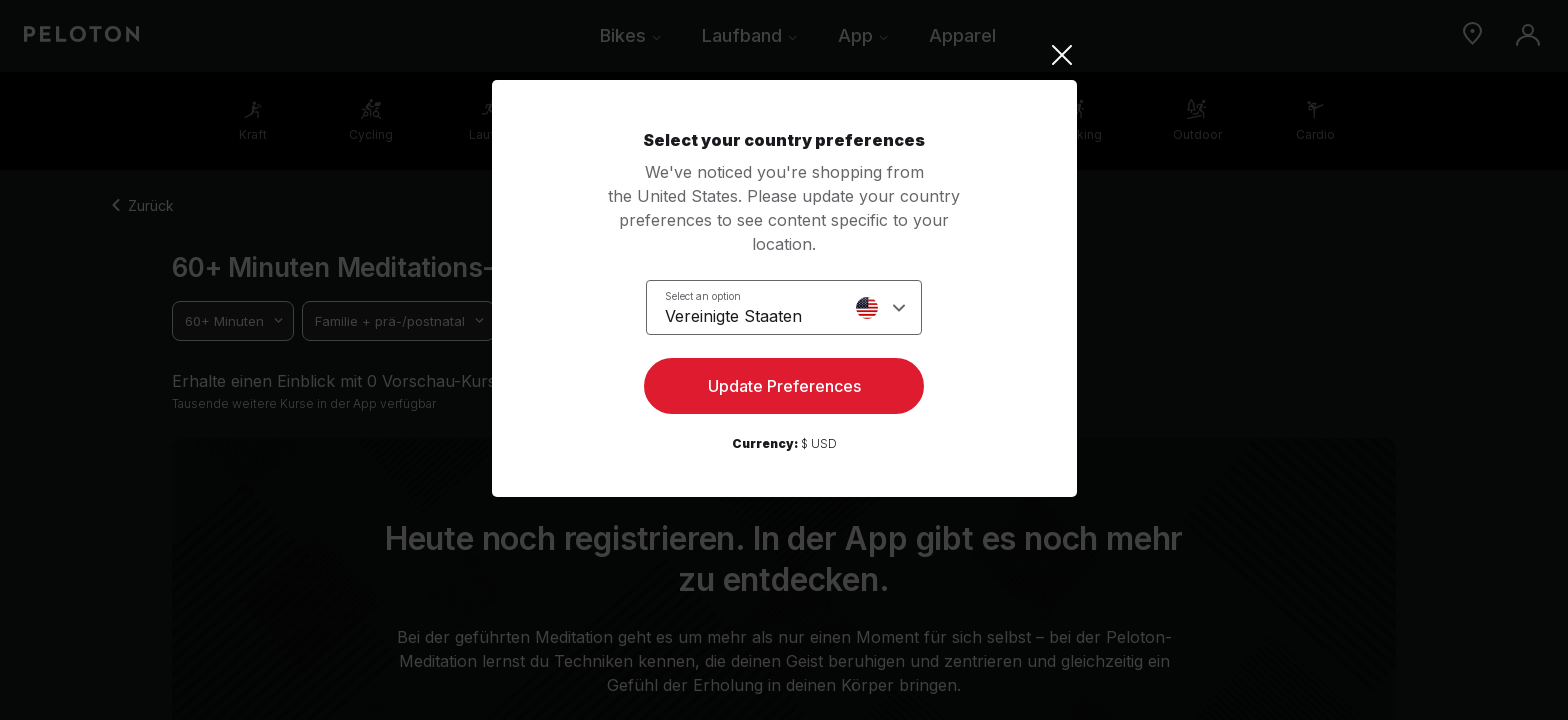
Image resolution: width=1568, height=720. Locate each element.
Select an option (703, 296)
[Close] (784, 55)
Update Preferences (784, 386)
